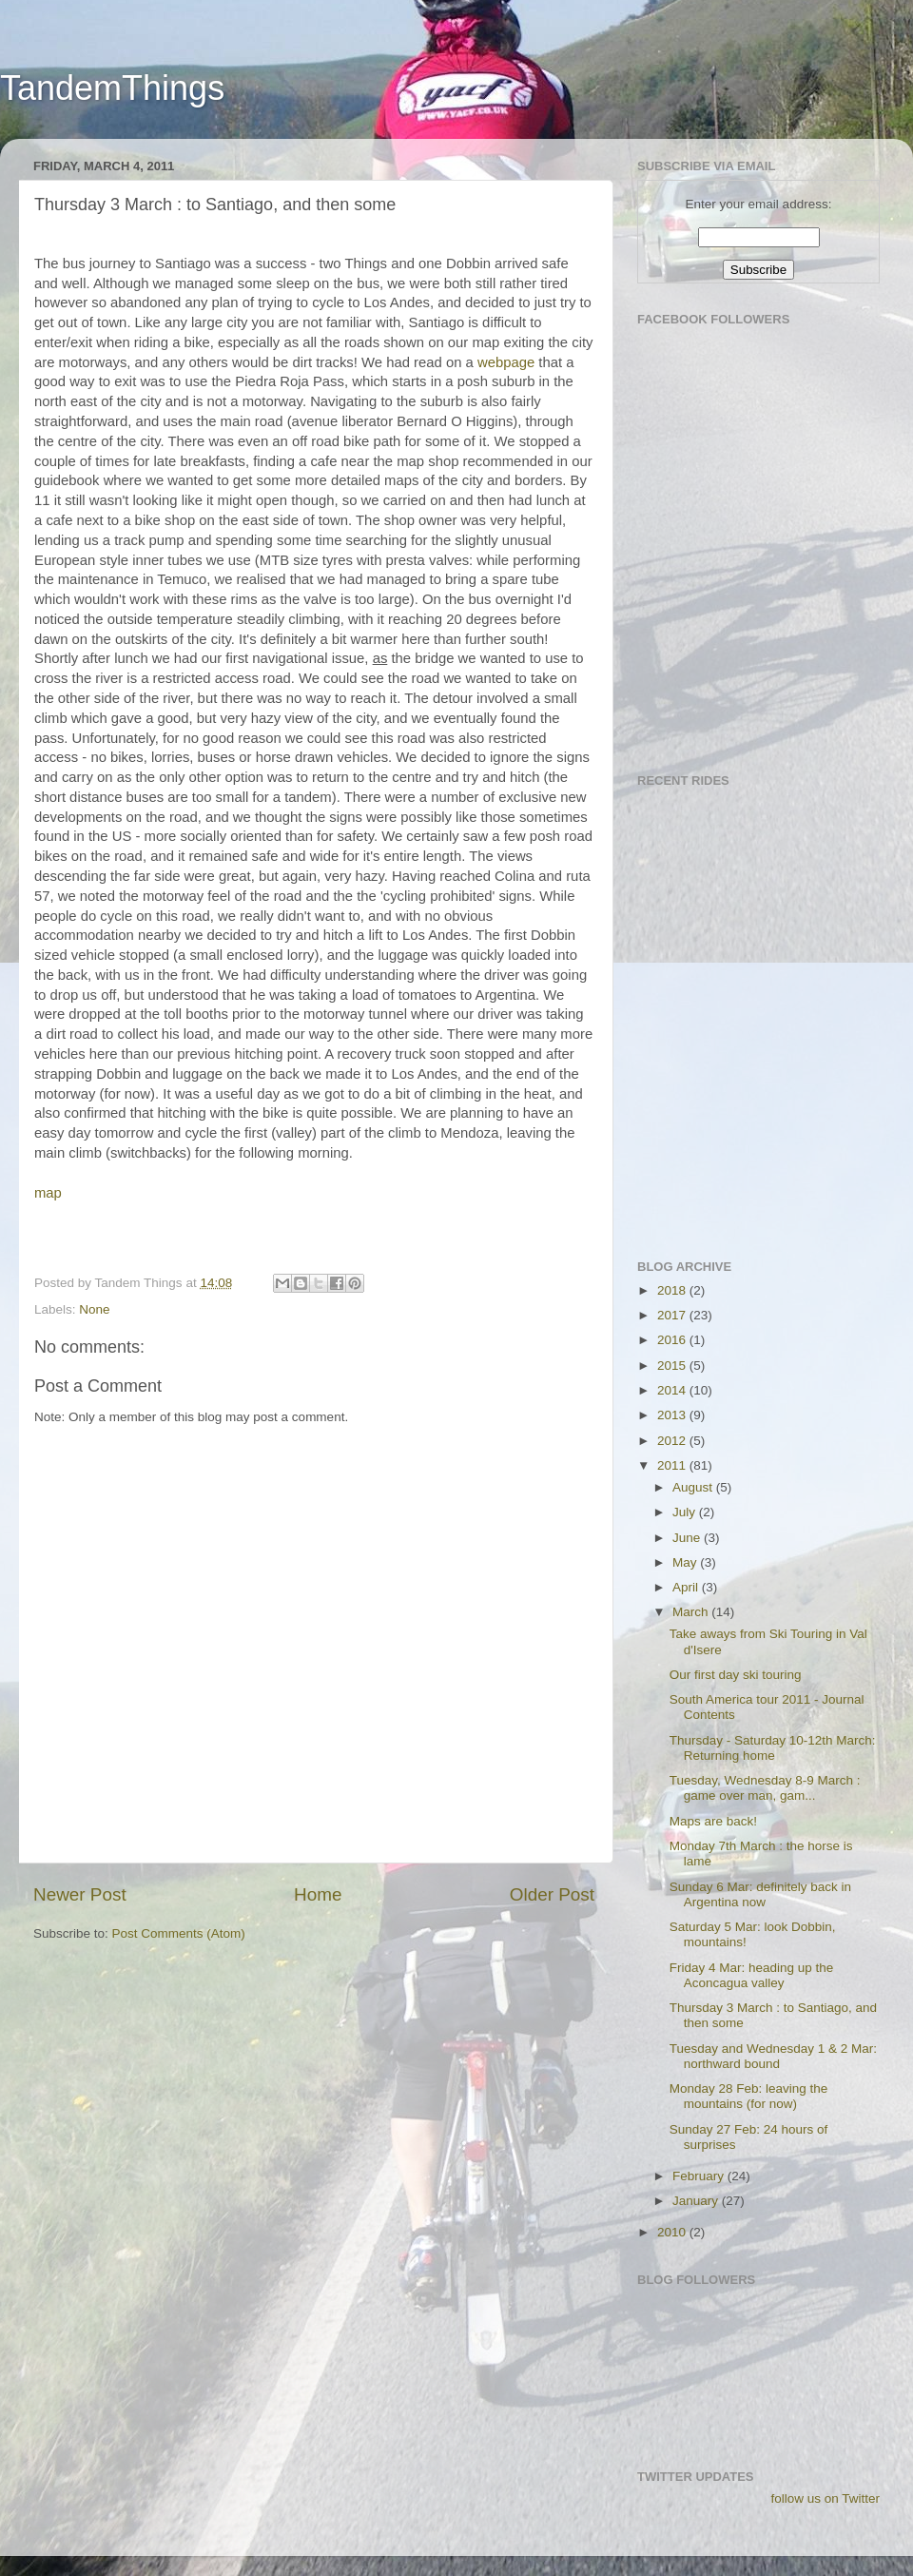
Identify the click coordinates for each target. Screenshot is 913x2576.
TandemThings (112, 87)
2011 (673, 1465)
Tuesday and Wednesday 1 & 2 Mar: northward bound (773, 2056)
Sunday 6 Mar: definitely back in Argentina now (760, 1894)
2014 (673, 1390)
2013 (673, 1415)
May (686, 1562)
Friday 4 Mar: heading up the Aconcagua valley (752, 1975)
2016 (673, 1340)
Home (317, 1894)
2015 (673, 1365)
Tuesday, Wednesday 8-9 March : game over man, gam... (765, 1788)
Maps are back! (713, 1821)
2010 (673, 2232)
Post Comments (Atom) (178, 1933)
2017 (673, 1315)
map (48, 1192)
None (94, 1309)
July (685, 1512)
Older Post (552, 1894)
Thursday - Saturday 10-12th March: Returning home (773, 1748)
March (691, 1612)
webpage (505, 362)
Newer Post (79, 1894)
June (688, 1538)
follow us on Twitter (825, 2498)
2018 (673, 1290)
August (694, 1487)
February (700, 2176)
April (687, 1587)
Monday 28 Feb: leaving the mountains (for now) (749, 2096)
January (697, 2201)
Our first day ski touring (736, 1675)
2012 (673, 1441)
